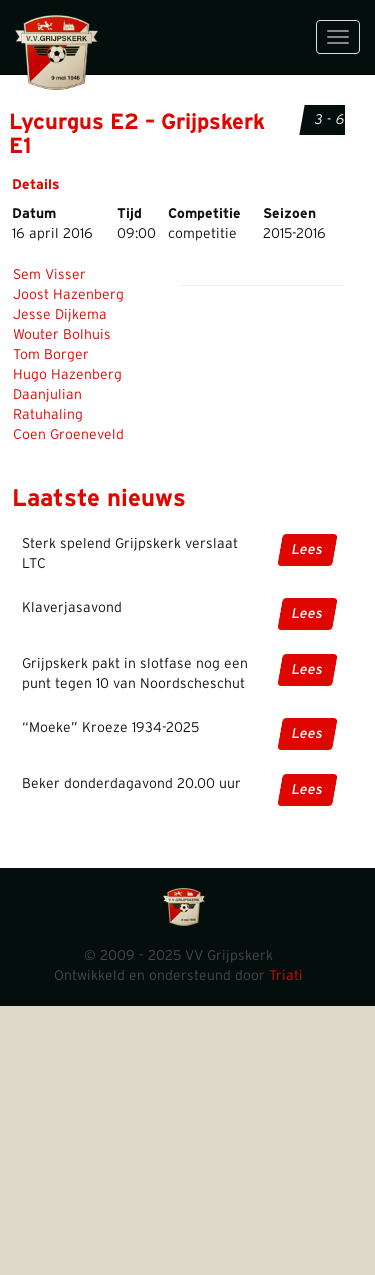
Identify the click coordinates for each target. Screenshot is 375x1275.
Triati (286, 976)
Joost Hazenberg (68, 295)
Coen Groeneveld (68, 435)
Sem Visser (49, 275)
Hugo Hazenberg (67, 375)
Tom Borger (51, 355)
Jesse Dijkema (60, 315)
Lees (307, 550)
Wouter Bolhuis (62, 335)
